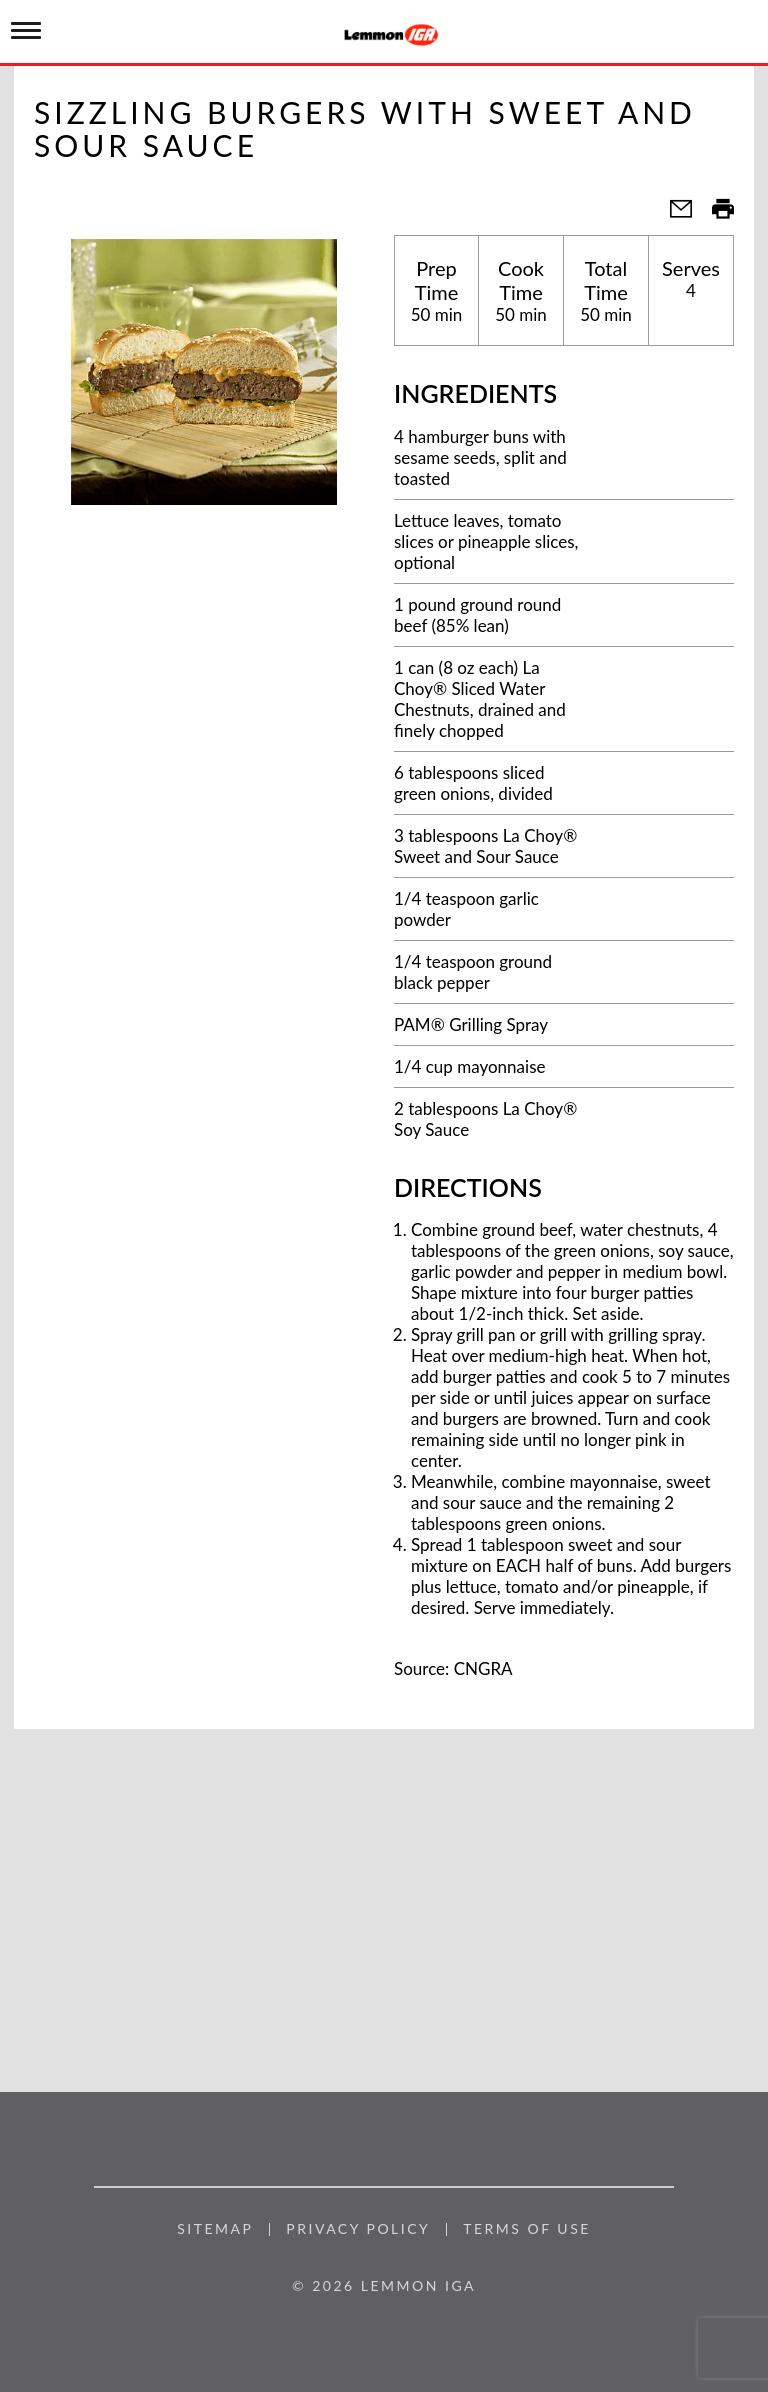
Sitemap (215, 2229)
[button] (673, 214)
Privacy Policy (358, 2229)
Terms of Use (527, 2229)
